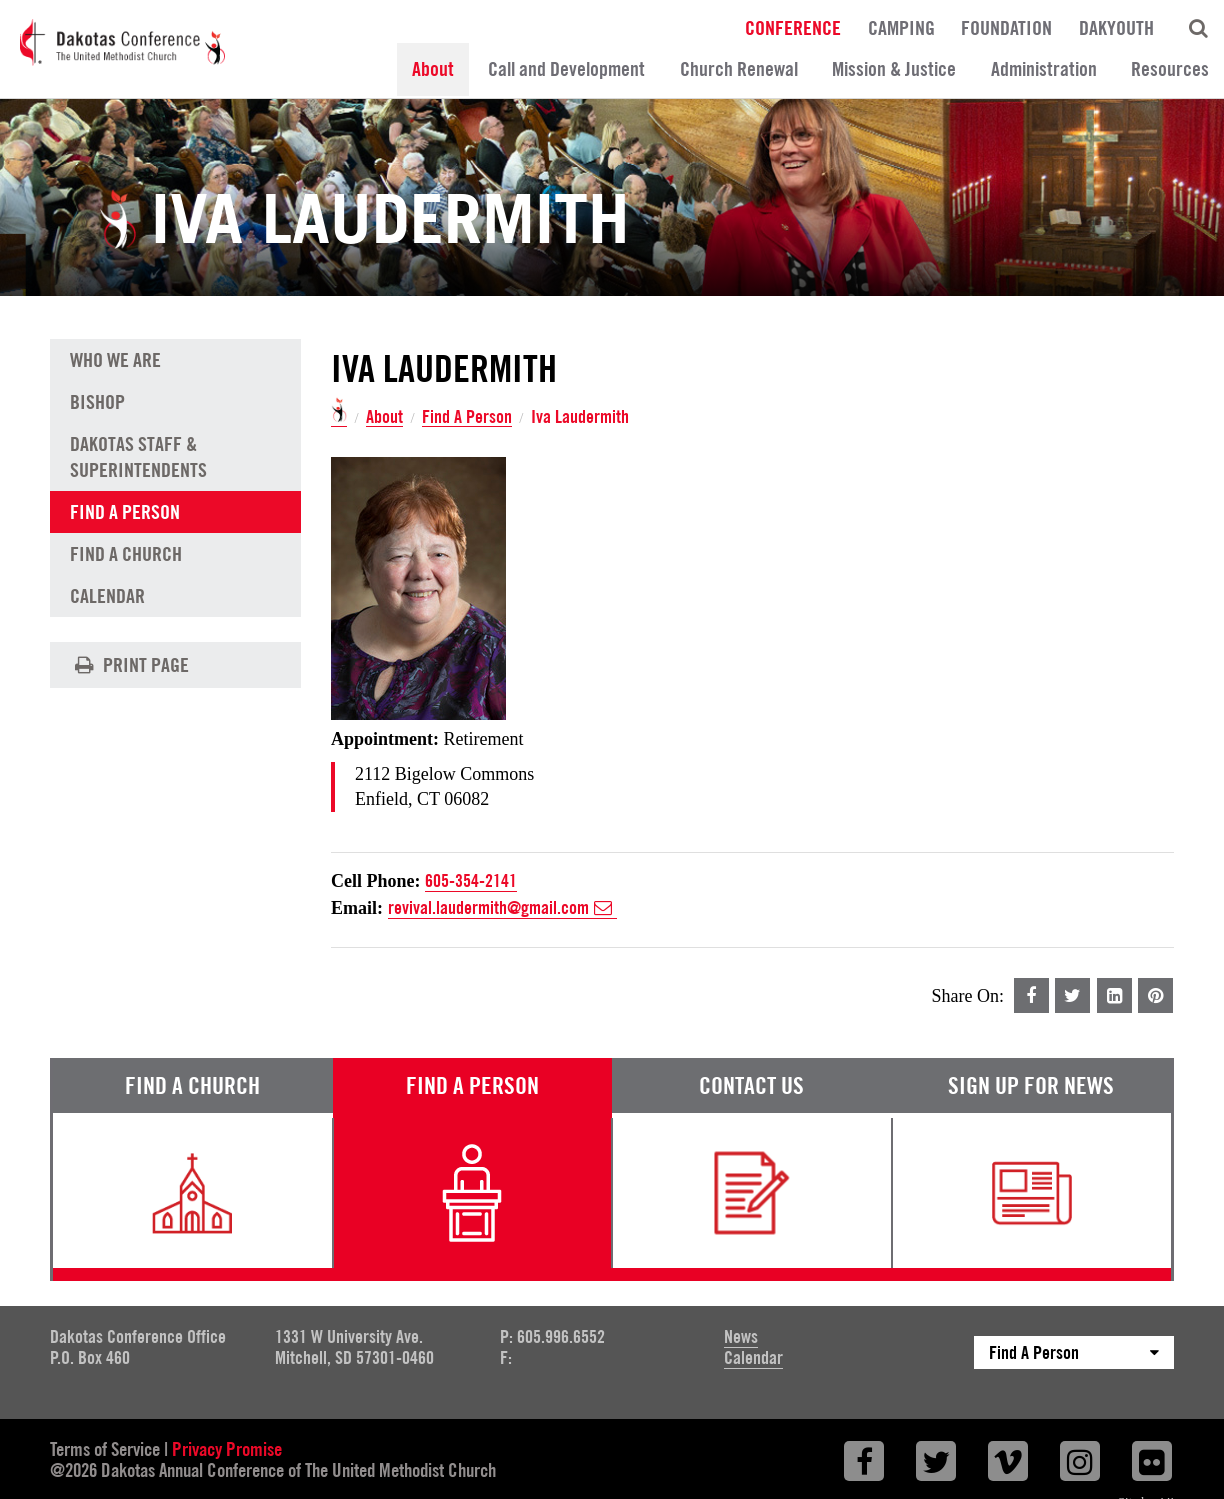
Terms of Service (105, 1449)
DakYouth (1116, 27)
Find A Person (467, 417)
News (741, 1336)
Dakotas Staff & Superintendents (138, 455)
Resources (1170, 69)
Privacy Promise (227, 1449)
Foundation (1006, 27)
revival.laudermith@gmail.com (502, 908)
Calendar (107, 594)
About (433, 69)
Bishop (97, 400)
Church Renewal (739, 69)
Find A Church (126, 552)
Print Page (129, 664)
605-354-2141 (471, 880)
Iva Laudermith (580, 417)
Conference (793, 27)
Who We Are (115, 359)
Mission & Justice (894, 69)
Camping (901, 27)
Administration (1044, 69)
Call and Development (566, 69)
